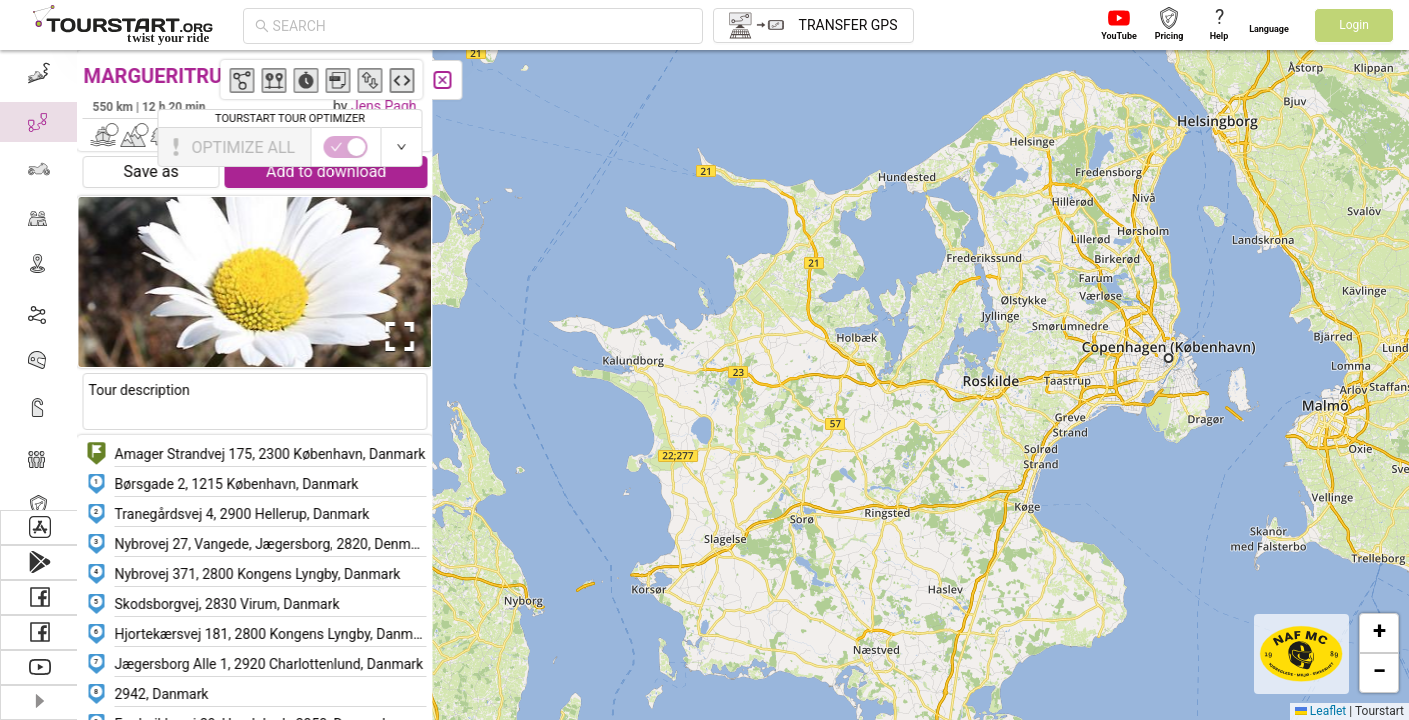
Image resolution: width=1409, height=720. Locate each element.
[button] (1193, 364)
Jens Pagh (386, 106)
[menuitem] (39, 74)
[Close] (445, 80)
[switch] (1322, 147)
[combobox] (482, 26)
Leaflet (1320, 711)
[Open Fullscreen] (398, 337)
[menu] (40, 280)
